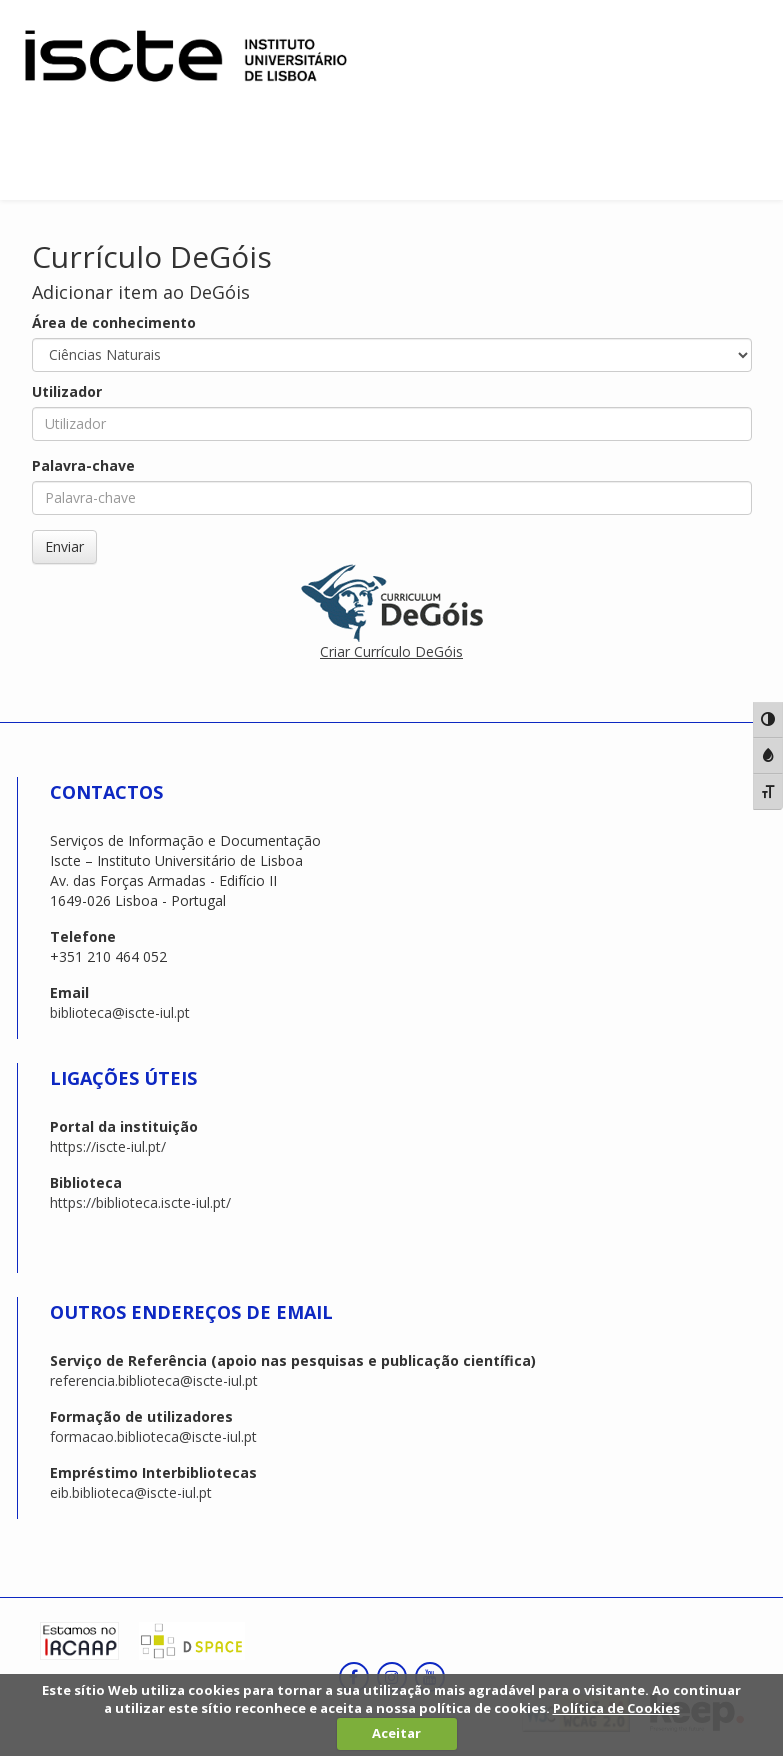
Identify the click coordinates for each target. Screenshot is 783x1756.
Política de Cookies (616, 1708)
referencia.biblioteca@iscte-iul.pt (154, 1380)
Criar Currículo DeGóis (391, 651)
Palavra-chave (83, 465)
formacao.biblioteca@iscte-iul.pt (153, 1436)
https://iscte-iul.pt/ (108, 1146)
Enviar (64, 546)
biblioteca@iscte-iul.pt (120, 1012)
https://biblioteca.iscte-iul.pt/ (140, 1202)
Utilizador (67, 391)
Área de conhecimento (114, 322)
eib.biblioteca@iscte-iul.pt (131, 1492)
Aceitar (396, 1733)
